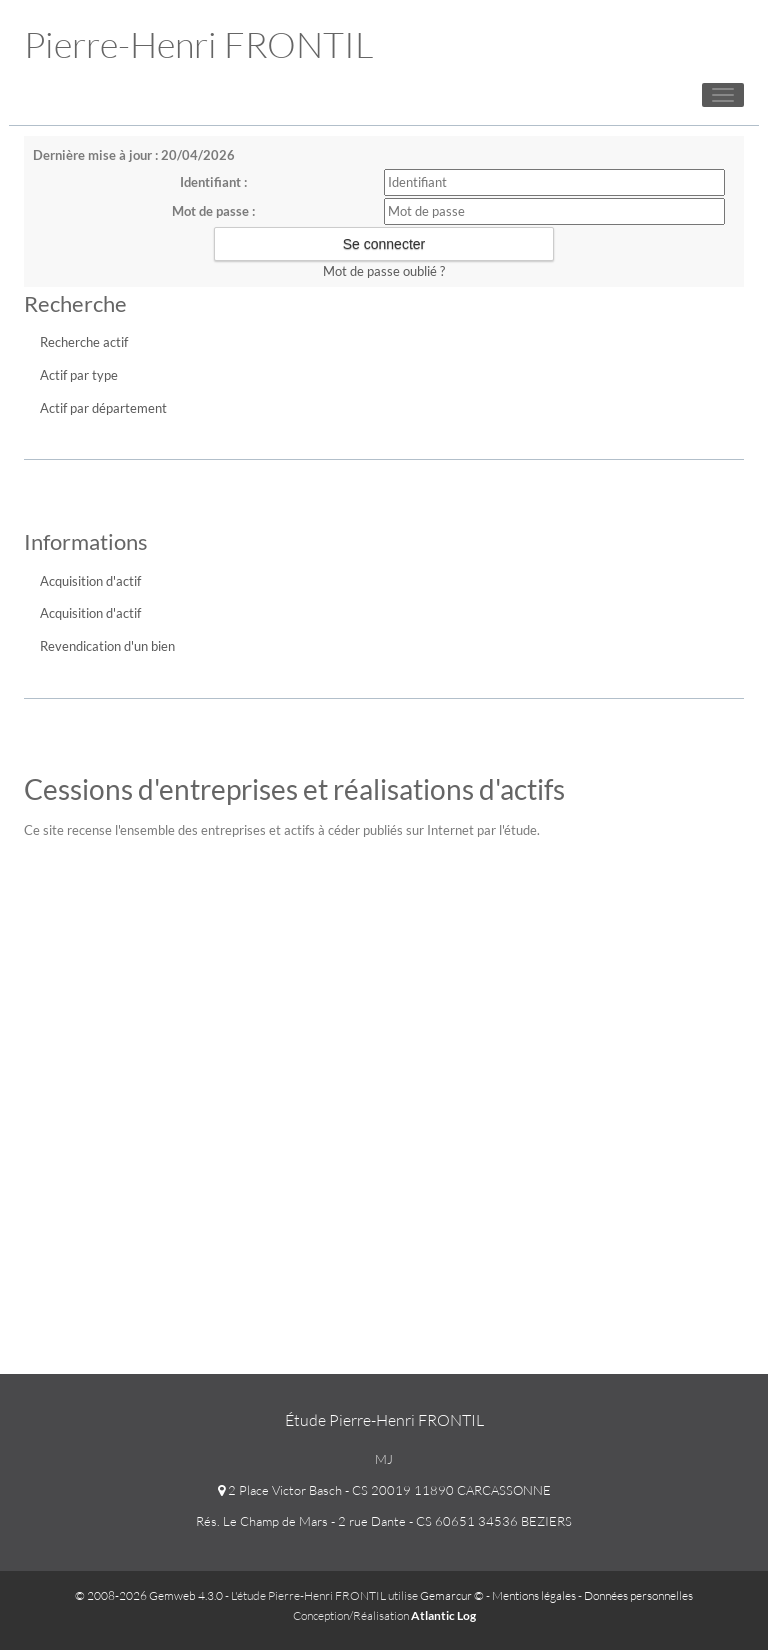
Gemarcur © (452, 1595)
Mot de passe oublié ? (384, 271)
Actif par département (103, 408)
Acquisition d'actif (90, 581)
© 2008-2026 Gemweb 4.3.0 (149, 1595)
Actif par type (79, 375)
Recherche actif (84, 342)
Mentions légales (534, 1595)
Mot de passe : (213, 211)
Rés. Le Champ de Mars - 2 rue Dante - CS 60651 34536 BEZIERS (384, 1521)
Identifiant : (213, 182)
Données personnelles (638, 1595)
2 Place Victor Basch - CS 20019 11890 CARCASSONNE (384, 1490)
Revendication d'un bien (107, 646)
